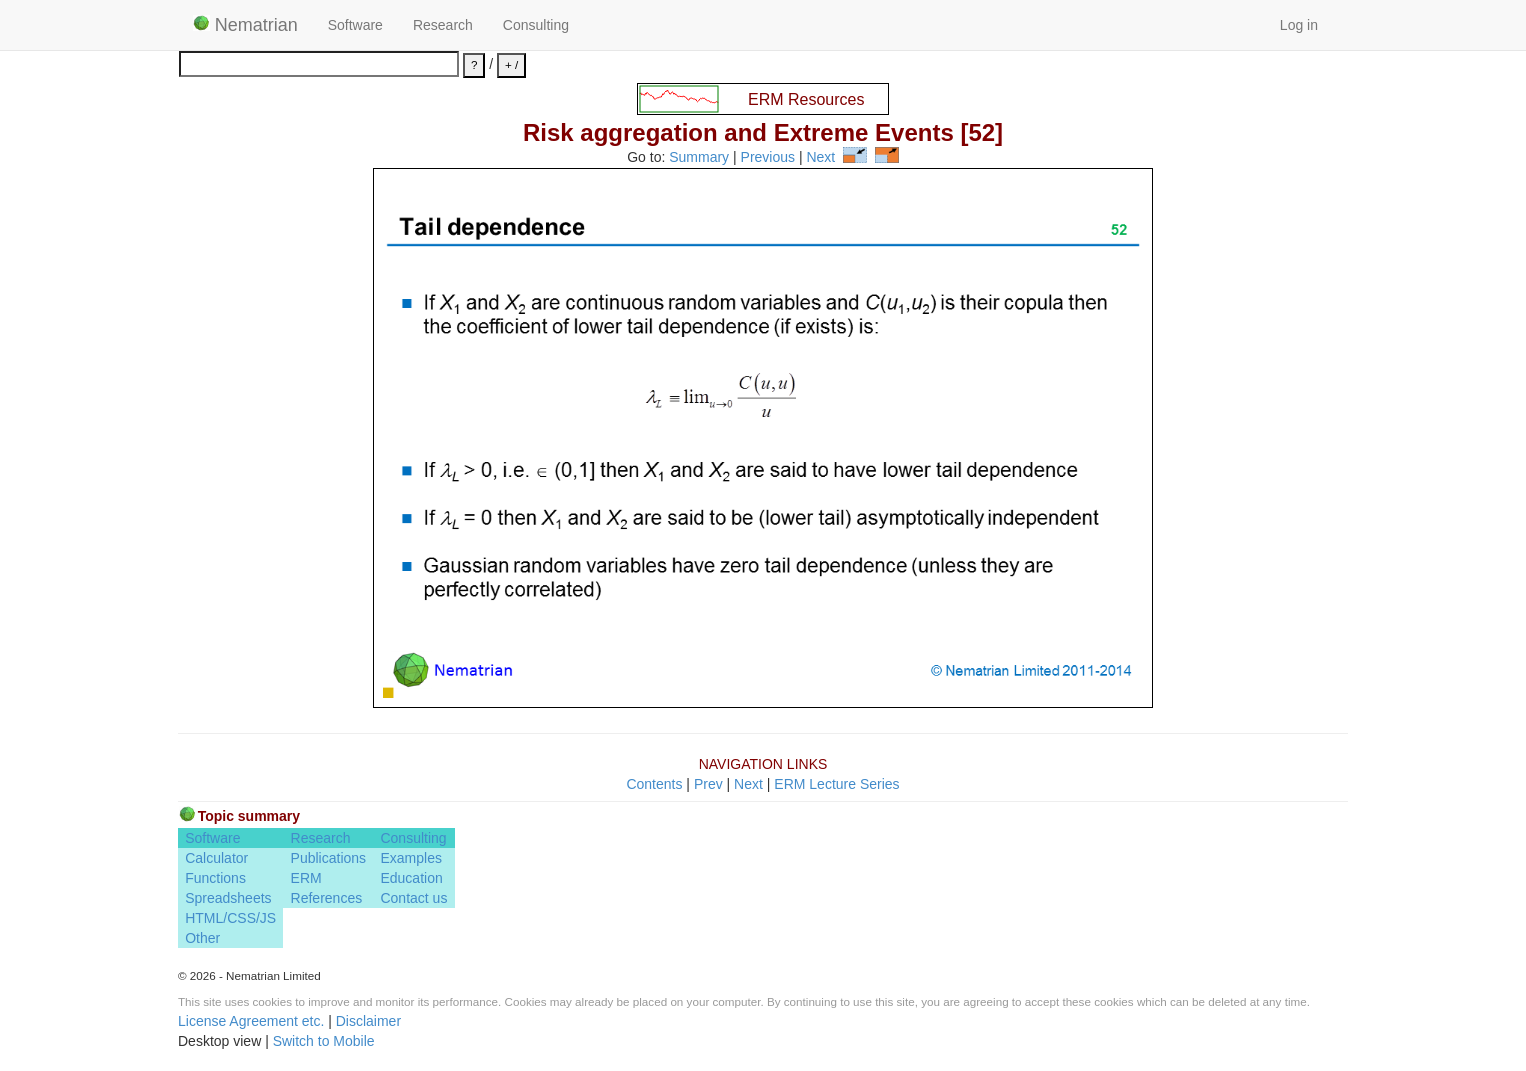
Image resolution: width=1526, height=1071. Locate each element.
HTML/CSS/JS (230, 918)
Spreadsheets (228, 898)
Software (355, 25)
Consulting (536, 25)
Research (443, 25)
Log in (1299, 25)
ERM (306, 878)
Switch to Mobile (324, 1041)
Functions (215, 878)
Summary (699, 158)
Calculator (216, 858)
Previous (768, 158)
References (327, 898)
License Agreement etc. (251, 1021)
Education (411, 878)
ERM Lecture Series (836, 784)
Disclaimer (368, 1021)
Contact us (413, 898)
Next (820, 158)
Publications (329, 858)
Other (202, 938)
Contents (654, 784)
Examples (410, 858)
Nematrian (245, 25)
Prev (708, 784)
